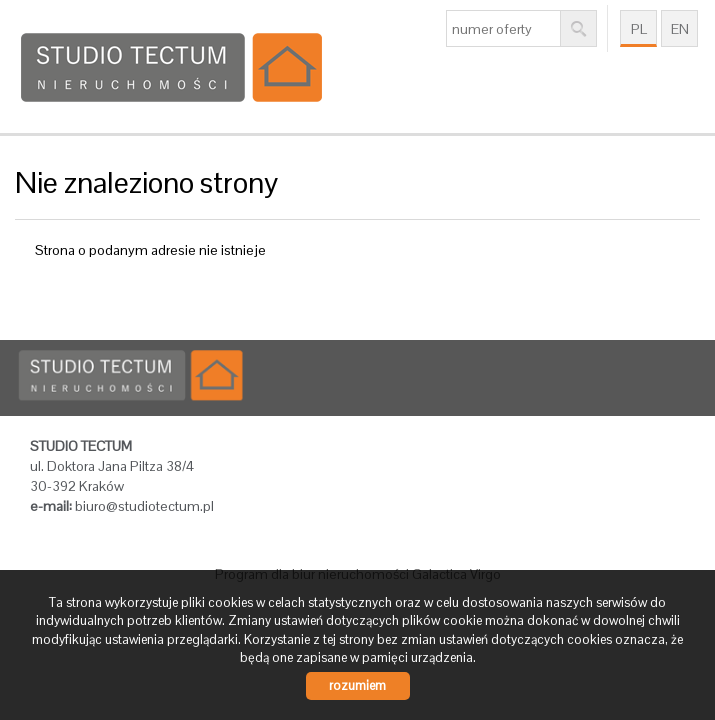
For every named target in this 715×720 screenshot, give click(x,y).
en (680, 29)
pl (639, 29)
